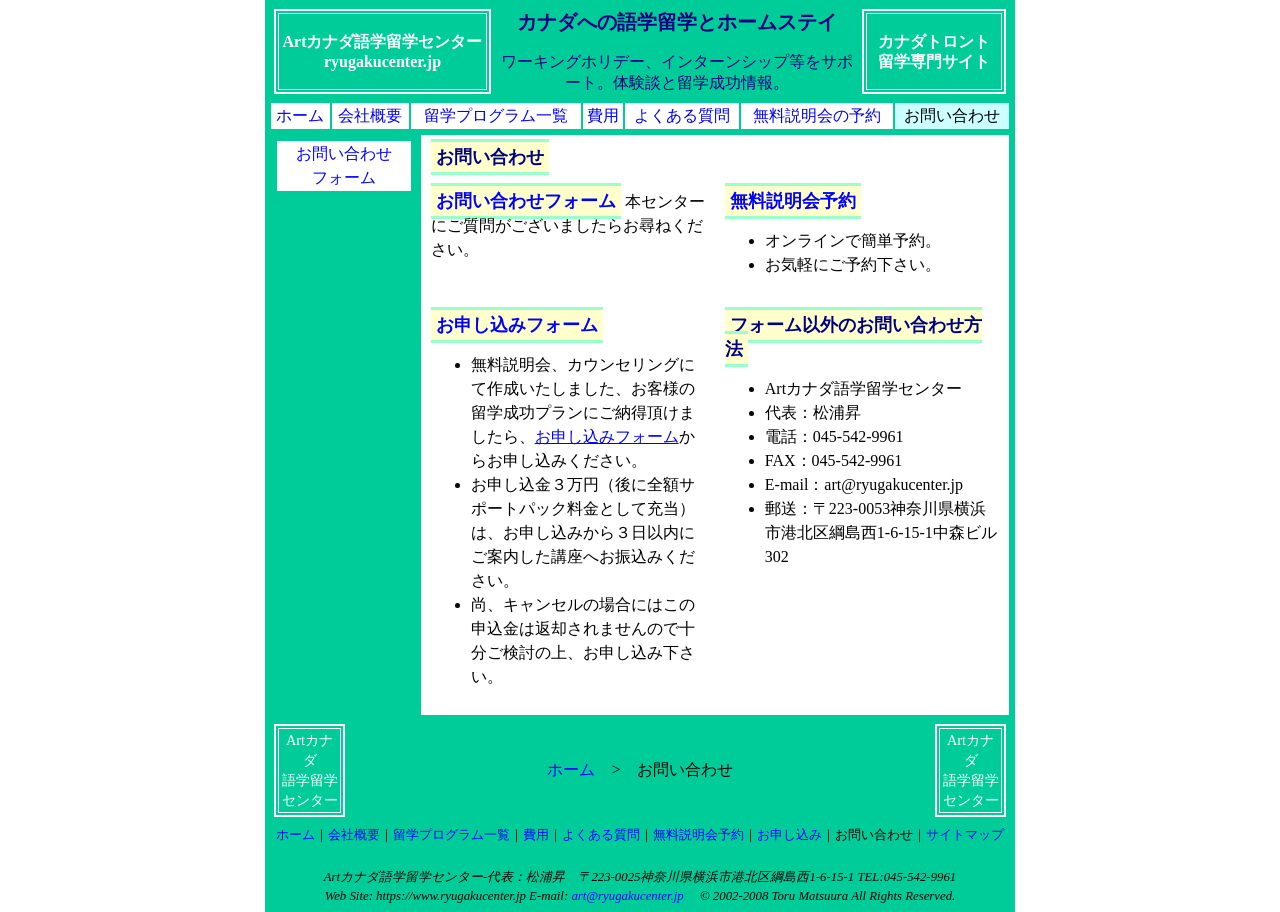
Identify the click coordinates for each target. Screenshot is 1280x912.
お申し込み (789, 835)
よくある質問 (682, 115)
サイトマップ (965, 835)
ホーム (300, 115)
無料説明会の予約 (817, 115)
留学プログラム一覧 (496, 115)
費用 (603, 115)
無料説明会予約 (793, 201)
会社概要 (370, 115)
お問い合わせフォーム (526, 201)
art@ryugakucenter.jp (627, 896)
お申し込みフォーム (517, 325)
